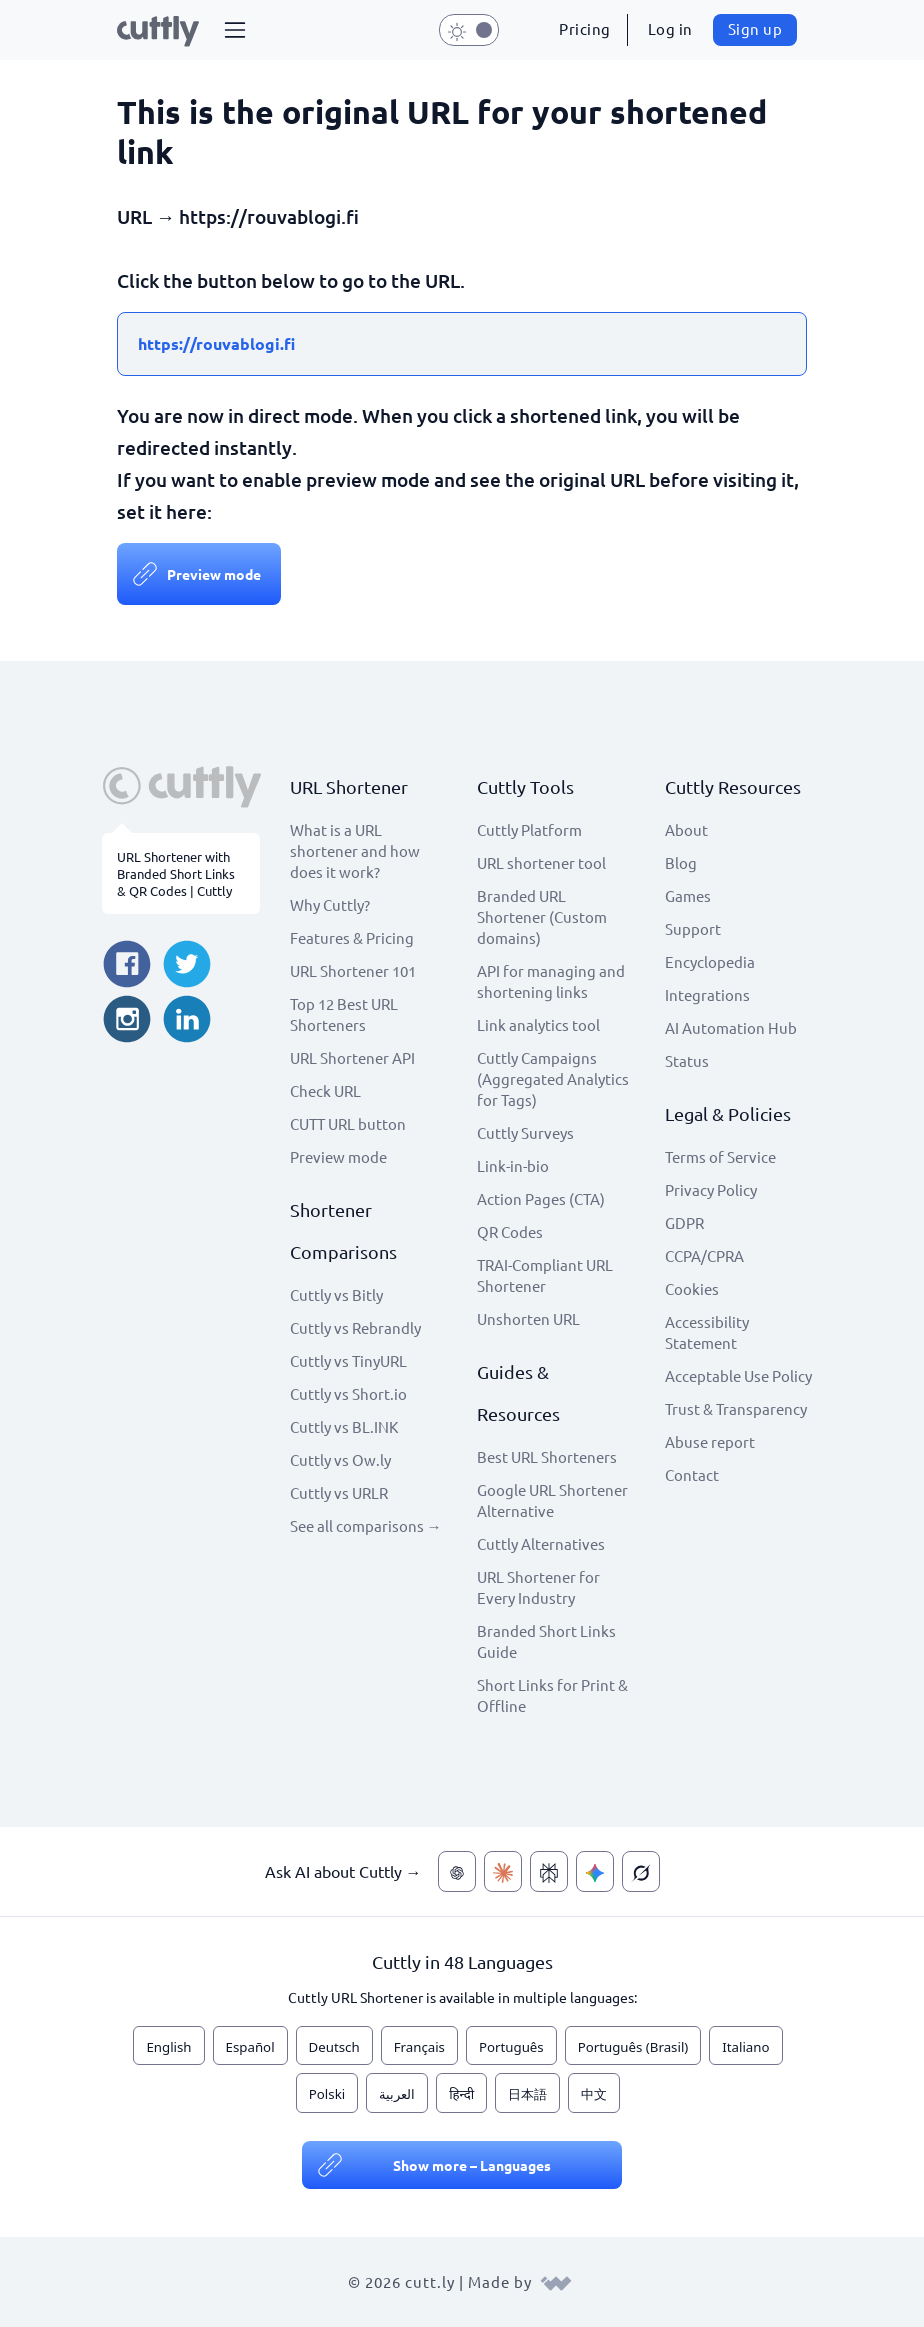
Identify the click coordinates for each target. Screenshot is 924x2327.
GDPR (684, 1222)
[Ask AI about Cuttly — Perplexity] (549, 1871)
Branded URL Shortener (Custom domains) (542, 916)
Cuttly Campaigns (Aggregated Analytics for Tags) (553, 1078)
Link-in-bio (513, 1165)
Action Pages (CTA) (541, 1198)
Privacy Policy (711, 1189)
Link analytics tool (538, 1024)
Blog (681, 862)
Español (250, 2047)
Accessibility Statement (707, 1332)
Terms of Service (720, 1156)
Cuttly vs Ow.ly (340, 1459)
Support (693, 928)
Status (687, 1060)
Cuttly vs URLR (339, 1492)
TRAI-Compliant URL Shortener (545, 1275)
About (686, 829)
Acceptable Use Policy (738, 1375)
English (168, 2047)
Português (511, 2047)
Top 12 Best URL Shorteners (344, 1014)
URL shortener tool (541, 862)
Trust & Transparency (736, 1408)
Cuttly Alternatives (541, 1543)
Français (419, 2047)
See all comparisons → (366, 1525)
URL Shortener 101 (353, 970)
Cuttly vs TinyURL (348, 1360)
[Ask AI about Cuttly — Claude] (503, 1871)
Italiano (745, 2047)
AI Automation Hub (731, 1027)
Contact (692, 1474)
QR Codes (510, 1231)
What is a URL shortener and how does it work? (355, 850)
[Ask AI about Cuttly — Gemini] (595, 1871)
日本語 (527, 2094)
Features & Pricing (352, 937)
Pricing (585, 28)
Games (688, 895)
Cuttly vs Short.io (348, 1393)
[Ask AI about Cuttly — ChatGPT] (457, 1871)
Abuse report (710, 1441)
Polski (327, 2094)
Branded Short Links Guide (546, 1641)
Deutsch (334, 2047)
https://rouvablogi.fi (216, 343)
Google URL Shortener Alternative (552, 1500)
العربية (397, 2094)
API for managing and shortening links (551, 981)
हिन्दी (461, 2094)
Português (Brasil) (633, 2047)
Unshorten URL (528, 1318)
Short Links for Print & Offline (552, 1695)
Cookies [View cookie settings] (692, 1288)
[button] (235, 30)
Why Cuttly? (330, 904)
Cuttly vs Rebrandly (355, 1327)
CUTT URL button (348, 1123)
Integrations (707, 994)
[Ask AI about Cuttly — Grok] (641, 1871)
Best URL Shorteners (547, 1456)
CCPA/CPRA (704, 1255)
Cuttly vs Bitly (336, 1294)
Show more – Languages (472, 2165)
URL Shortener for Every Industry (538, 1587)
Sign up (755, 28)
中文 (594, 2094)
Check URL (325, 1090)
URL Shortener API (352, 1057)
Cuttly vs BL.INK (344, 1426)
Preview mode (214, 574)
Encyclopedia (710, 961)
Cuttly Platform (529, 829)
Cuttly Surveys (525, 1132)
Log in (670, 28)
